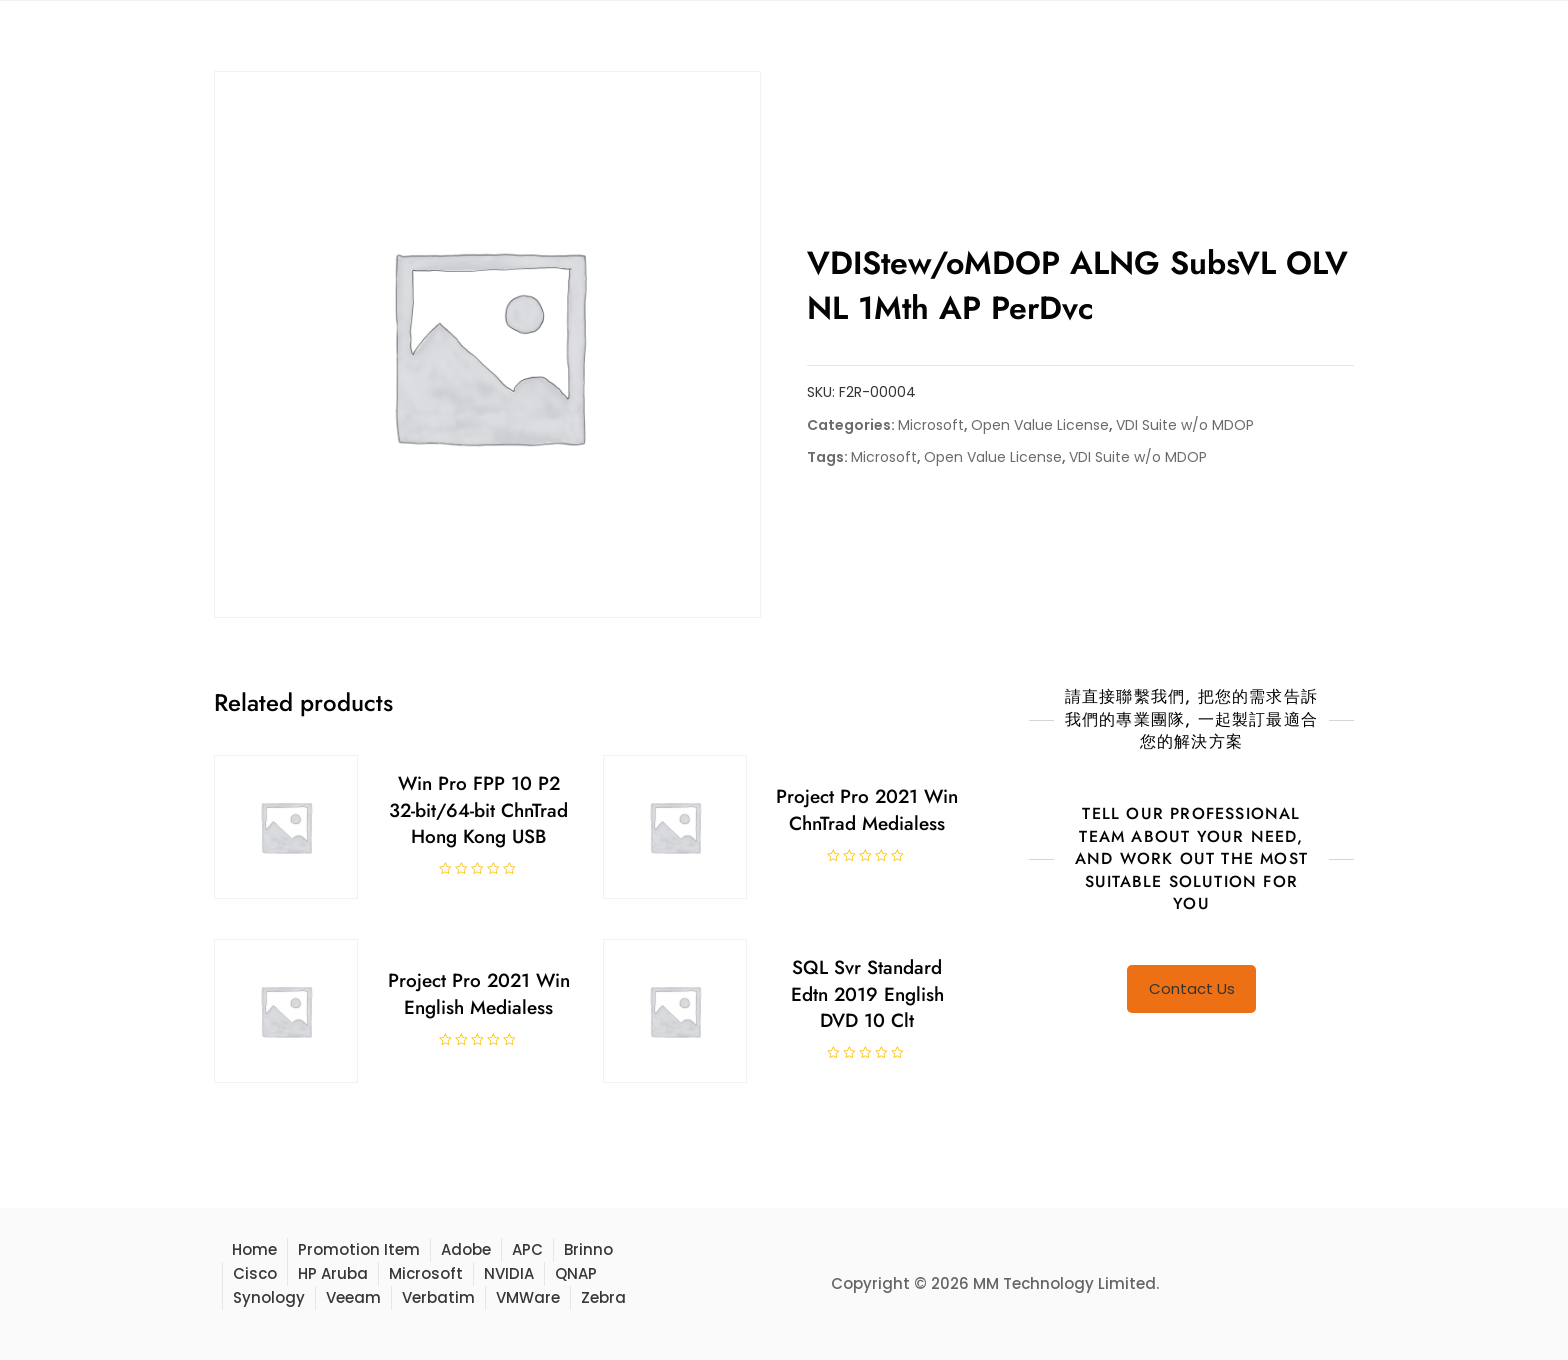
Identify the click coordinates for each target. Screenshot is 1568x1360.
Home (254, 1249)
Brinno (588, 1249)
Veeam (353, 1297)
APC (527, 1249)
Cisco (255, 1273)
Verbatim (438, 1297)
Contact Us (1192, 988)
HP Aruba (333, 1273)
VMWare (528, 1297)
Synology (269, 1297)
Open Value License (1040, 425)
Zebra (603, 1297)
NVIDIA (509, 1273)
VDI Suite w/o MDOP (1185, 425)
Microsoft (931, 425)
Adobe (466, 1249)
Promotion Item (359, 1249)
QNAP (576, 1273)
